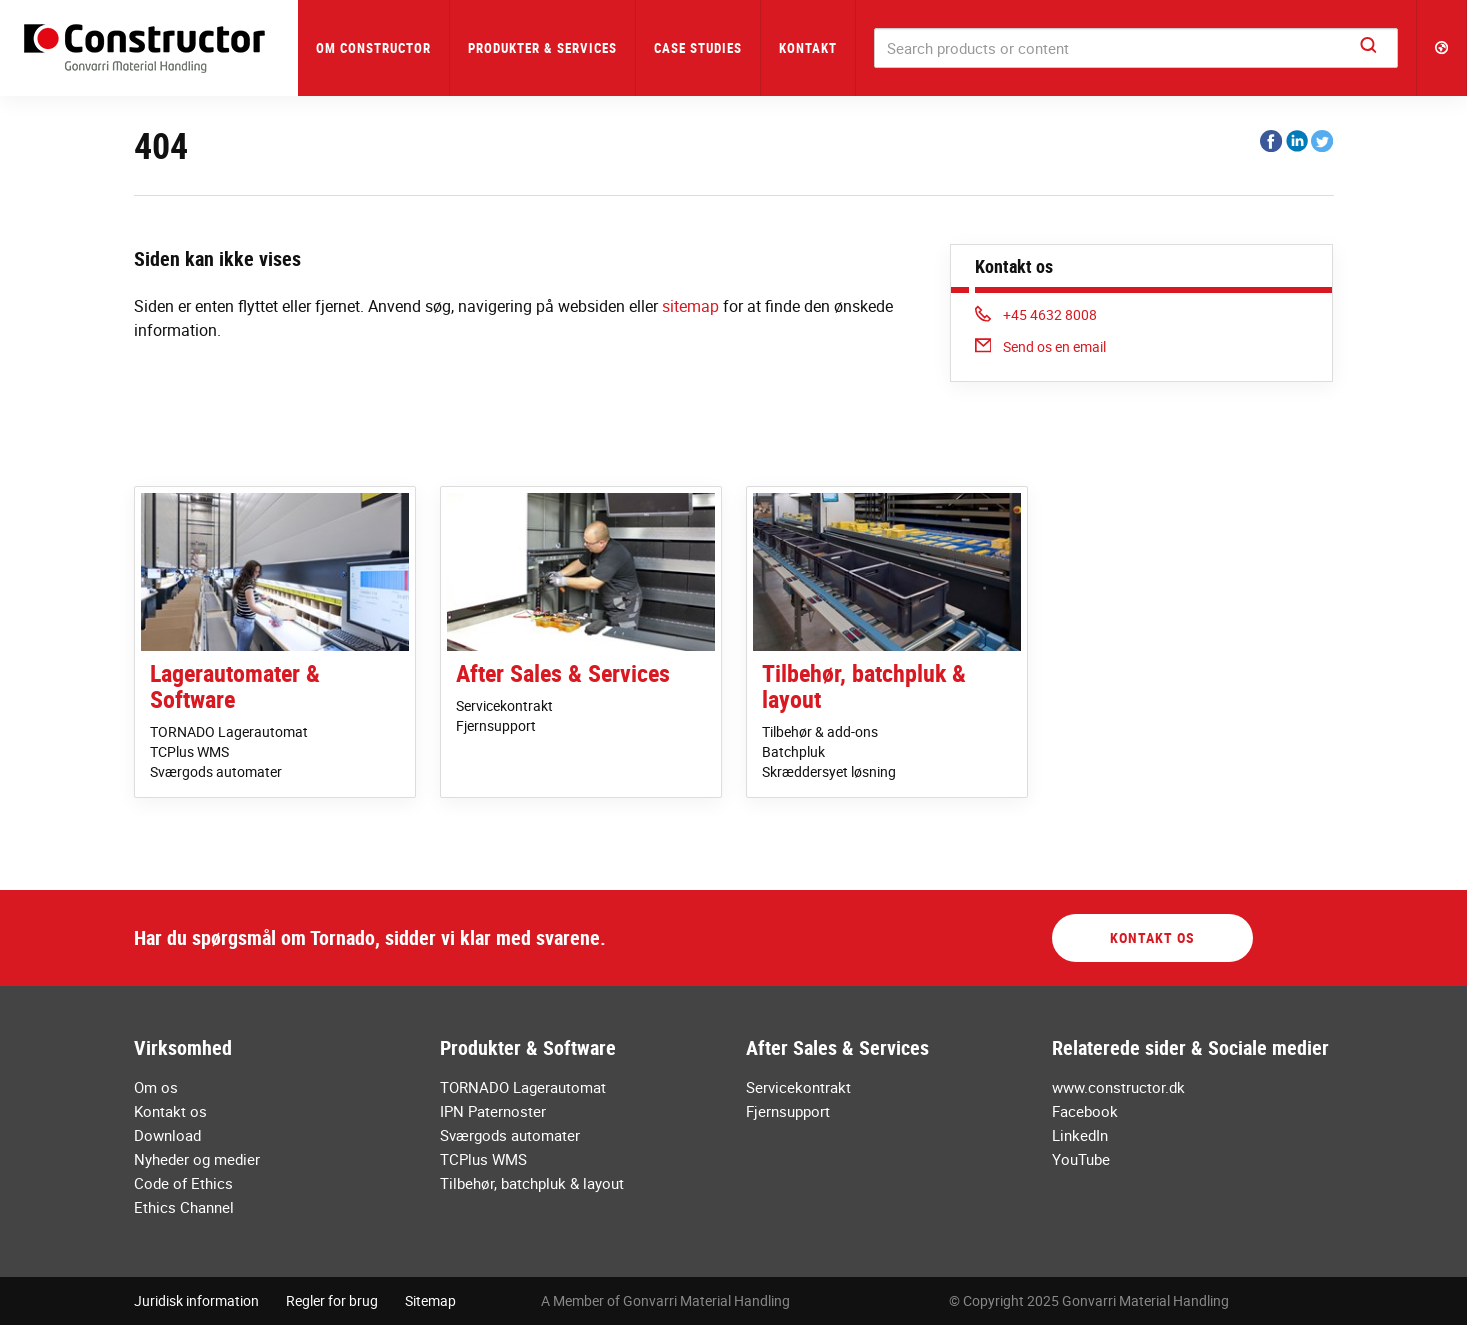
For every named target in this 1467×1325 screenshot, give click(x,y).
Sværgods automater (216, 771)
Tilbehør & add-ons (820, 731)
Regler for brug (332, 1300)
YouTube (1081, 1159)
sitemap (690, 306)
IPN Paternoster (493, 1111)
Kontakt (808, 48)
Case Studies (698, 48)
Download (167, 1135)
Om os (156, 1087)
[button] (1442, 48)
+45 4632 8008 (1036, 314)
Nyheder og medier (197, 1159)
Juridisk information (196, 1300)
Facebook (1085, 1111)
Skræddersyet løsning (829, 771)
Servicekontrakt (504, 705)
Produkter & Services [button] (542, 48)
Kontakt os (1152, 937)
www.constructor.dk (1118, 1087)
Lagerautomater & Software (235, 686)
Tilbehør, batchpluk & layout (864, 686)
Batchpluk (793, 751)
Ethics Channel (184, 1207)
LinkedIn (1080, 1135)
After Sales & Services (563, 673)
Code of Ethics (183, 1183)
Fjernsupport (496, 725)
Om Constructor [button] (373, 48)
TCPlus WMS (189, 751)
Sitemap (430, 1300)
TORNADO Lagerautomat (229, 731)
